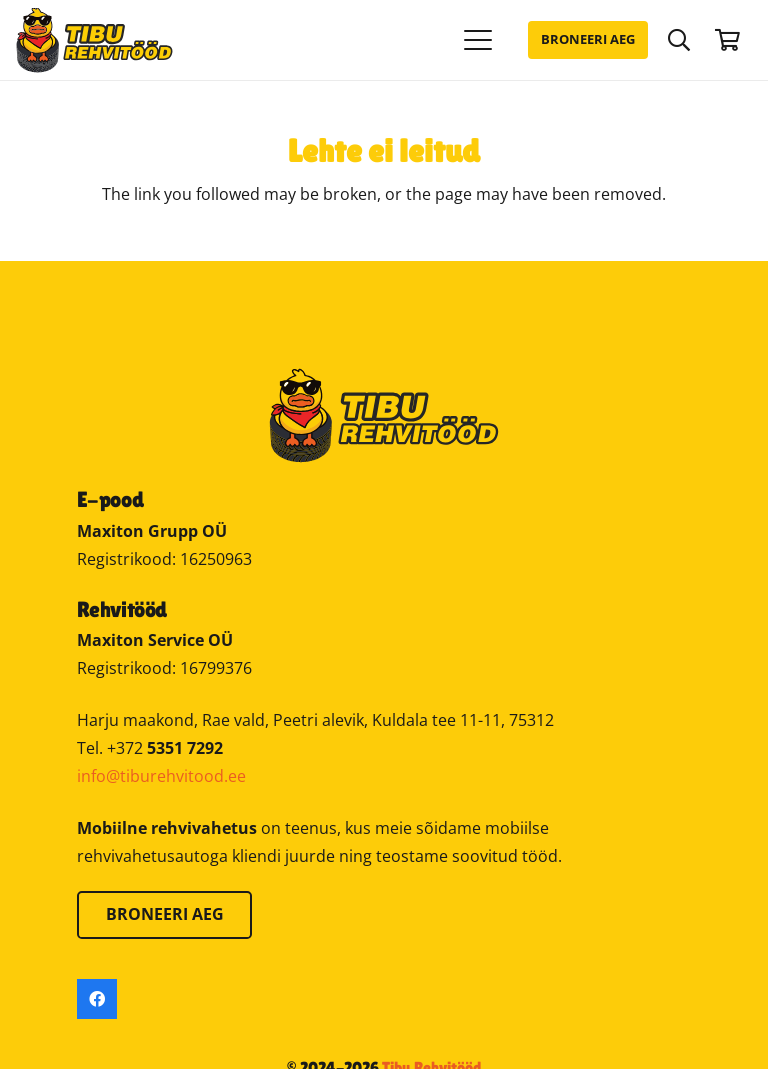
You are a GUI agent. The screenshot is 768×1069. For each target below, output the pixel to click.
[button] (479, 40)
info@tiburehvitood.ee (161, 776)
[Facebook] (97, 999)
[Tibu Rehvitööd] (94, 40)
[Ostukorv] (728, 40)
